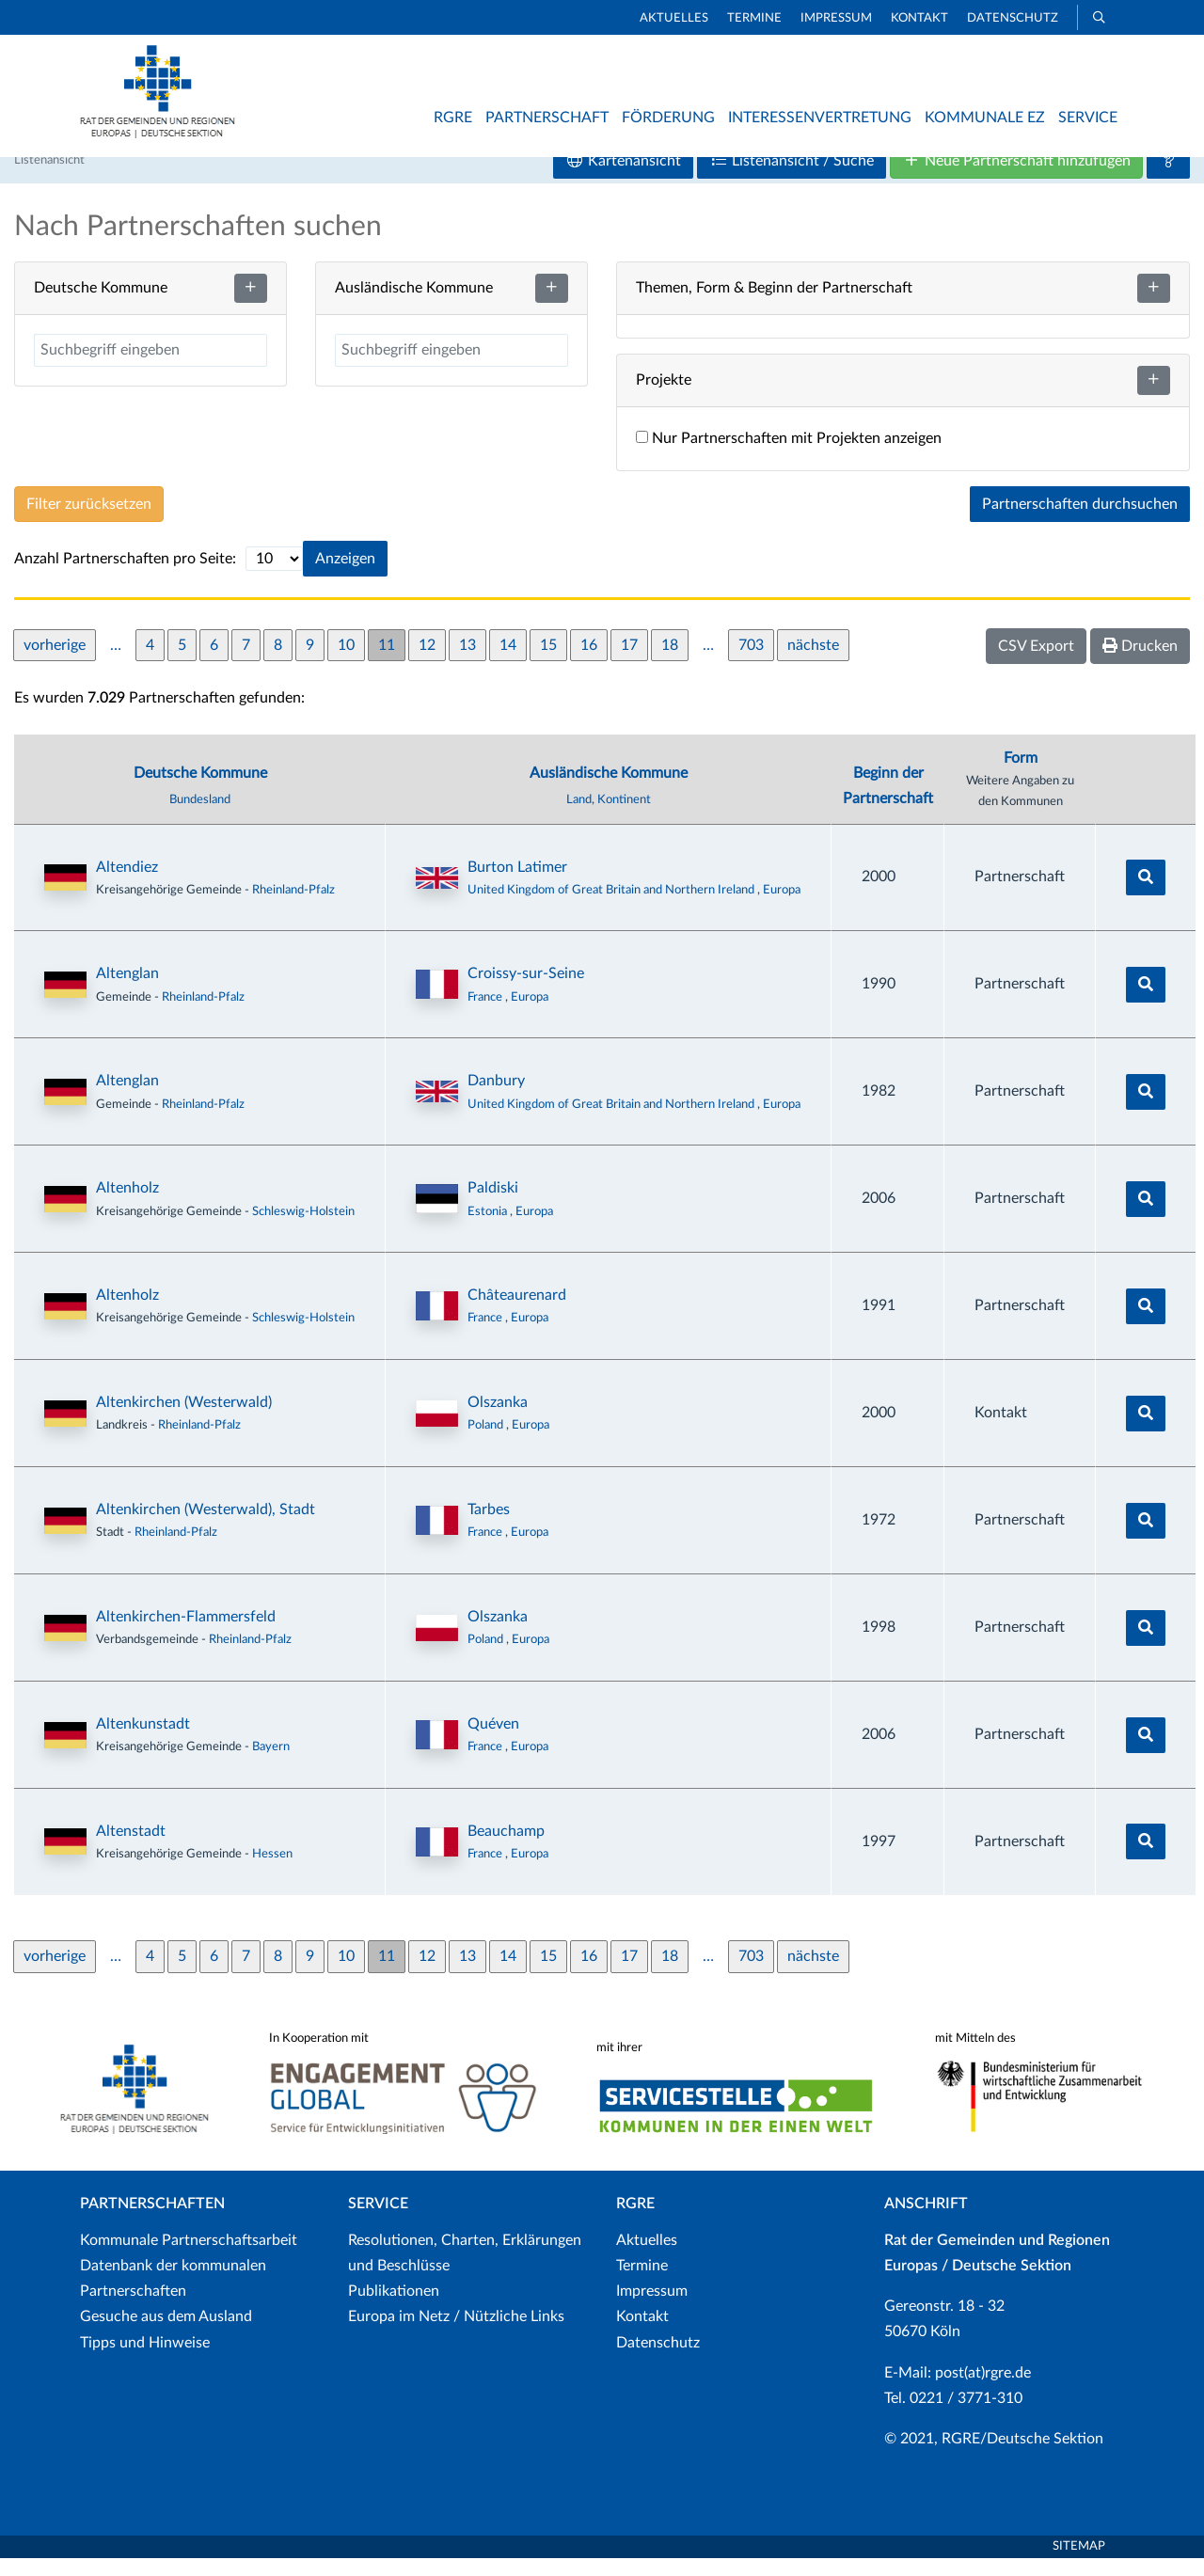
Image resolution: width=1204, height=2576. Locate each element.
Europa (781, 906)
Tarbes (488, 1527)
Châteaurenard (516, 1312)
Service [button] (1087, 117)
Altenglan (127, 991)
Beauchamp (506, 1849)
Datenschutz (1012, 18)
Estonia (488, 1228)
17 (629, 662)
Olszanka (497, 1420)
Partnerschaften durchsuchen (1080, 521)
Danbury (496, 1098)
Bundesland (199, 817)
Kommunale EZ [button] (985, 117)
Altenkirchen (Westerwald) (184, 1420)
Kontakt (919, 18)
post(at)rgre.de (983, 2389)
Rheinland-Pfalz (293, 906)
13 (467, 662)
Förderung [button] (668, 117)
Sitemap (1079, 2564)
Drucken (1140, 664)
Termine (754, 18)
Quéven (493, 1741)
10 (346, 662)
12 (427, 662)
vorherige (55, 662)
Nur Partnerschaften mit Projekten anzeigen (789, 456)
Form (1021, 775)
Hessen (272, 1871)
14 (507, 662)
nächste (813, 662)
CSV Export (1036, 664)
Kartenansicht (623, 178)
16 (588, 662)
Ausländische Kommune (609, 790)
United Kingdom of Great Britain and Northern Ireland (612, 906)
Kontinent (624, 817)
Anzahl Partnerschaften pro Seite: (125, 576)
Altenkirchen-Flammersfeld (186, 1634)
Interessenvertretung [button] (819, 117)
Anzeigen (345, 576)
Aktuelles (674, 18)
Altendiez (127, 884)
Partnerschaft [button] (547, 117)
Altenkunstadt (143, 1741)
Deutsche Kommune (200, 790)
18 (669, 662)
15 (548, 662)
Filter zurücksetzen (88, 521)
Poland (486, 1442)
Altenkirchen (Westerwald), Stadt (205, 1527)
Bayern (271, 1764)
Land (579, 817)
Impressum (836, 18)
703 (751, 662)
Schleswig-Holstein (303, 1228)
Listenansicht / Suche (791, 178)
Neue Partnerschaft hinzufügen (1016, 178)
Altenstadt (131, 1849)
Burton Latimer (517, 884)
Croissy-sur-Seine (525, 991)
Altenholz (127, 1205)
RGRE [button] (453, 117)
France (486, 1013)
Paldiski (492, 1205)
